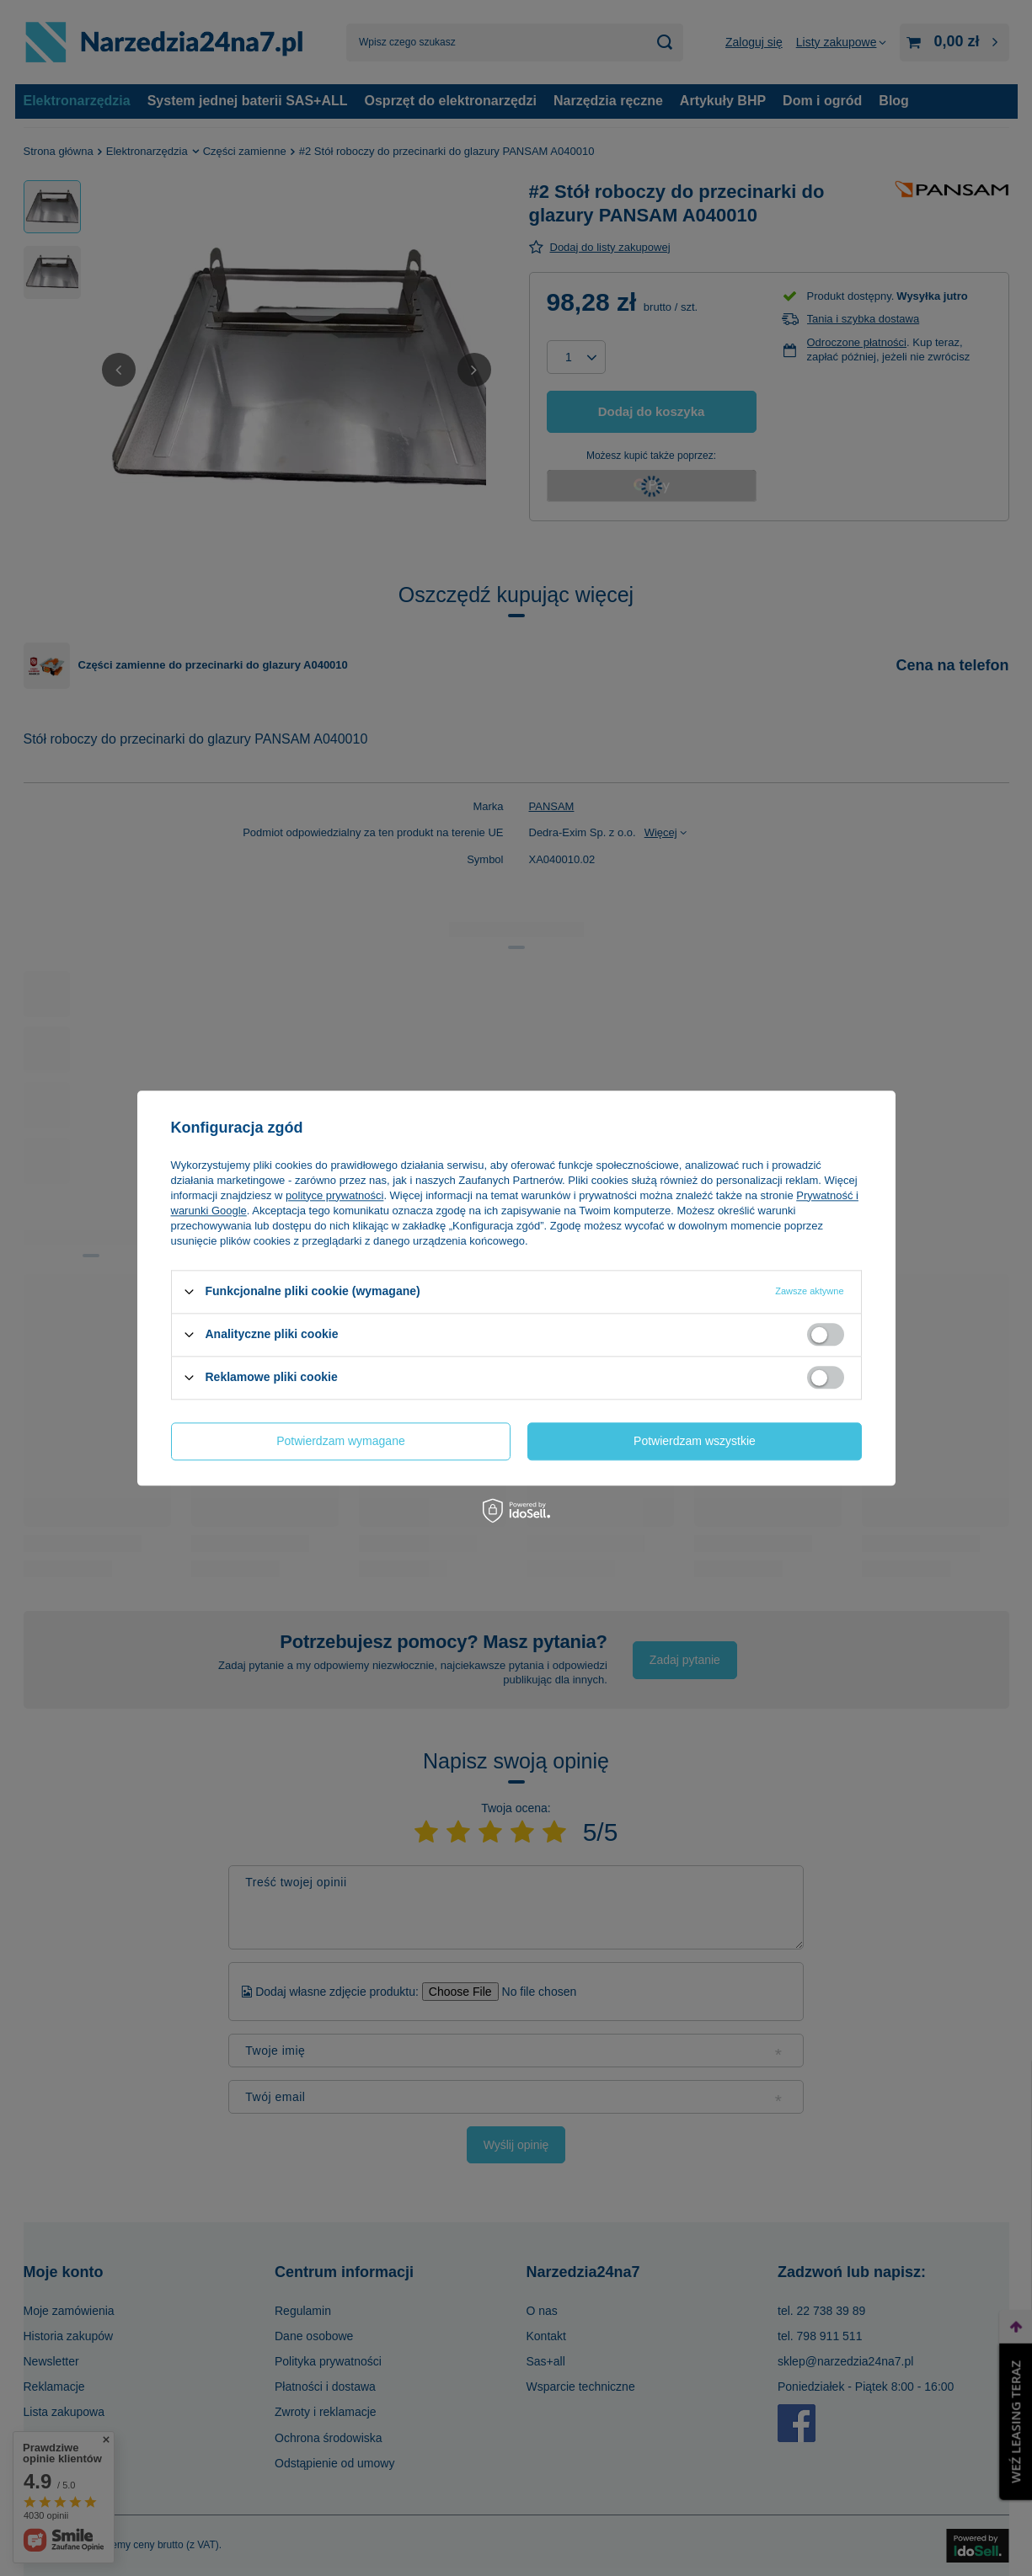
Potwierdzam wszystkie (695, 1441)
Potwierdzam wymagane (340, 1441)
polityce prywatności (334, 1195)
